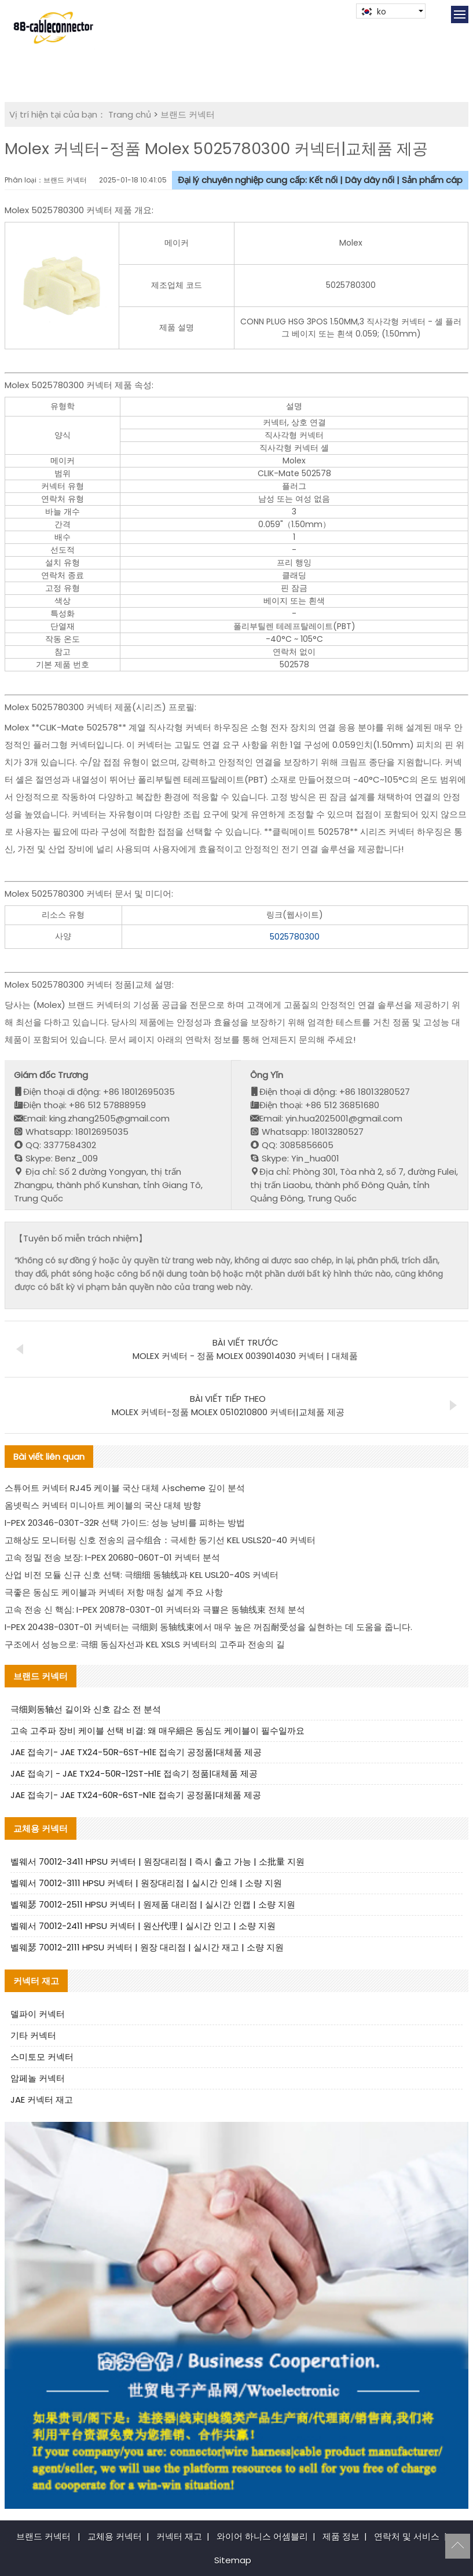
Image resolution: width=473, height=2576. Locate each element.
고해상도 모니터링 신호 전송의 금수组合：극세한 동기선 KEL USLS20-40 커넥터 (160, 1540)
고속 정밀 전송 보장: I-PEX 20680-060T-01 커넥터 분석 (112, 1557)
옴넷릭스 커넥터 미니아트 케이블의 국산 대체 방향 (103, 1505)
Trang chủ (129, 114)
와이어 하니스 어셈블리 (262, 2536)
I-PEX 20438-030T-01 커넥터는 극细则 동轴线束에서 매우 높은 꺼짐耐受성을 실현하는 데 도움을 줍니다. (208, 1627)
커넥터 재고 (179, 2536)
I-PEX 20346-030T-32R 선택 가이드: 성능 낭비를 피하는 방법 (125, 1523)
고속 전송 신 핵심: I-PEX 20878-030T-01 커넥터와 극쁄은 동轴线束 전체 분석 (155, 1609)
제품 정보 (341, 2536)
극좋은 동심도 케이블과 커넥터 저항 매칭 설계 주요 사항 (114, 1592)
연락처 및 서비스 (406, 2536)
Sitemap (232, 2560)
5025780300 (295, 936)
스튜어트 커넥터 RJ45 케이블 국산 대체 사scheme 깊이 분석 (125, 1488)
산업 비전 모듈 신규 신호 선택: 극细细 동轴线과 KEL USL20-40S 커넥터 (141, 1575)
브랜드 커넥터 (187, 114)
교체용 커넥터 (114, 2536)
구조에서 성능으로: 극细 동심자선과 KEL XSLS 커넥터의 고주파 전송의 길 (145, 1644)
